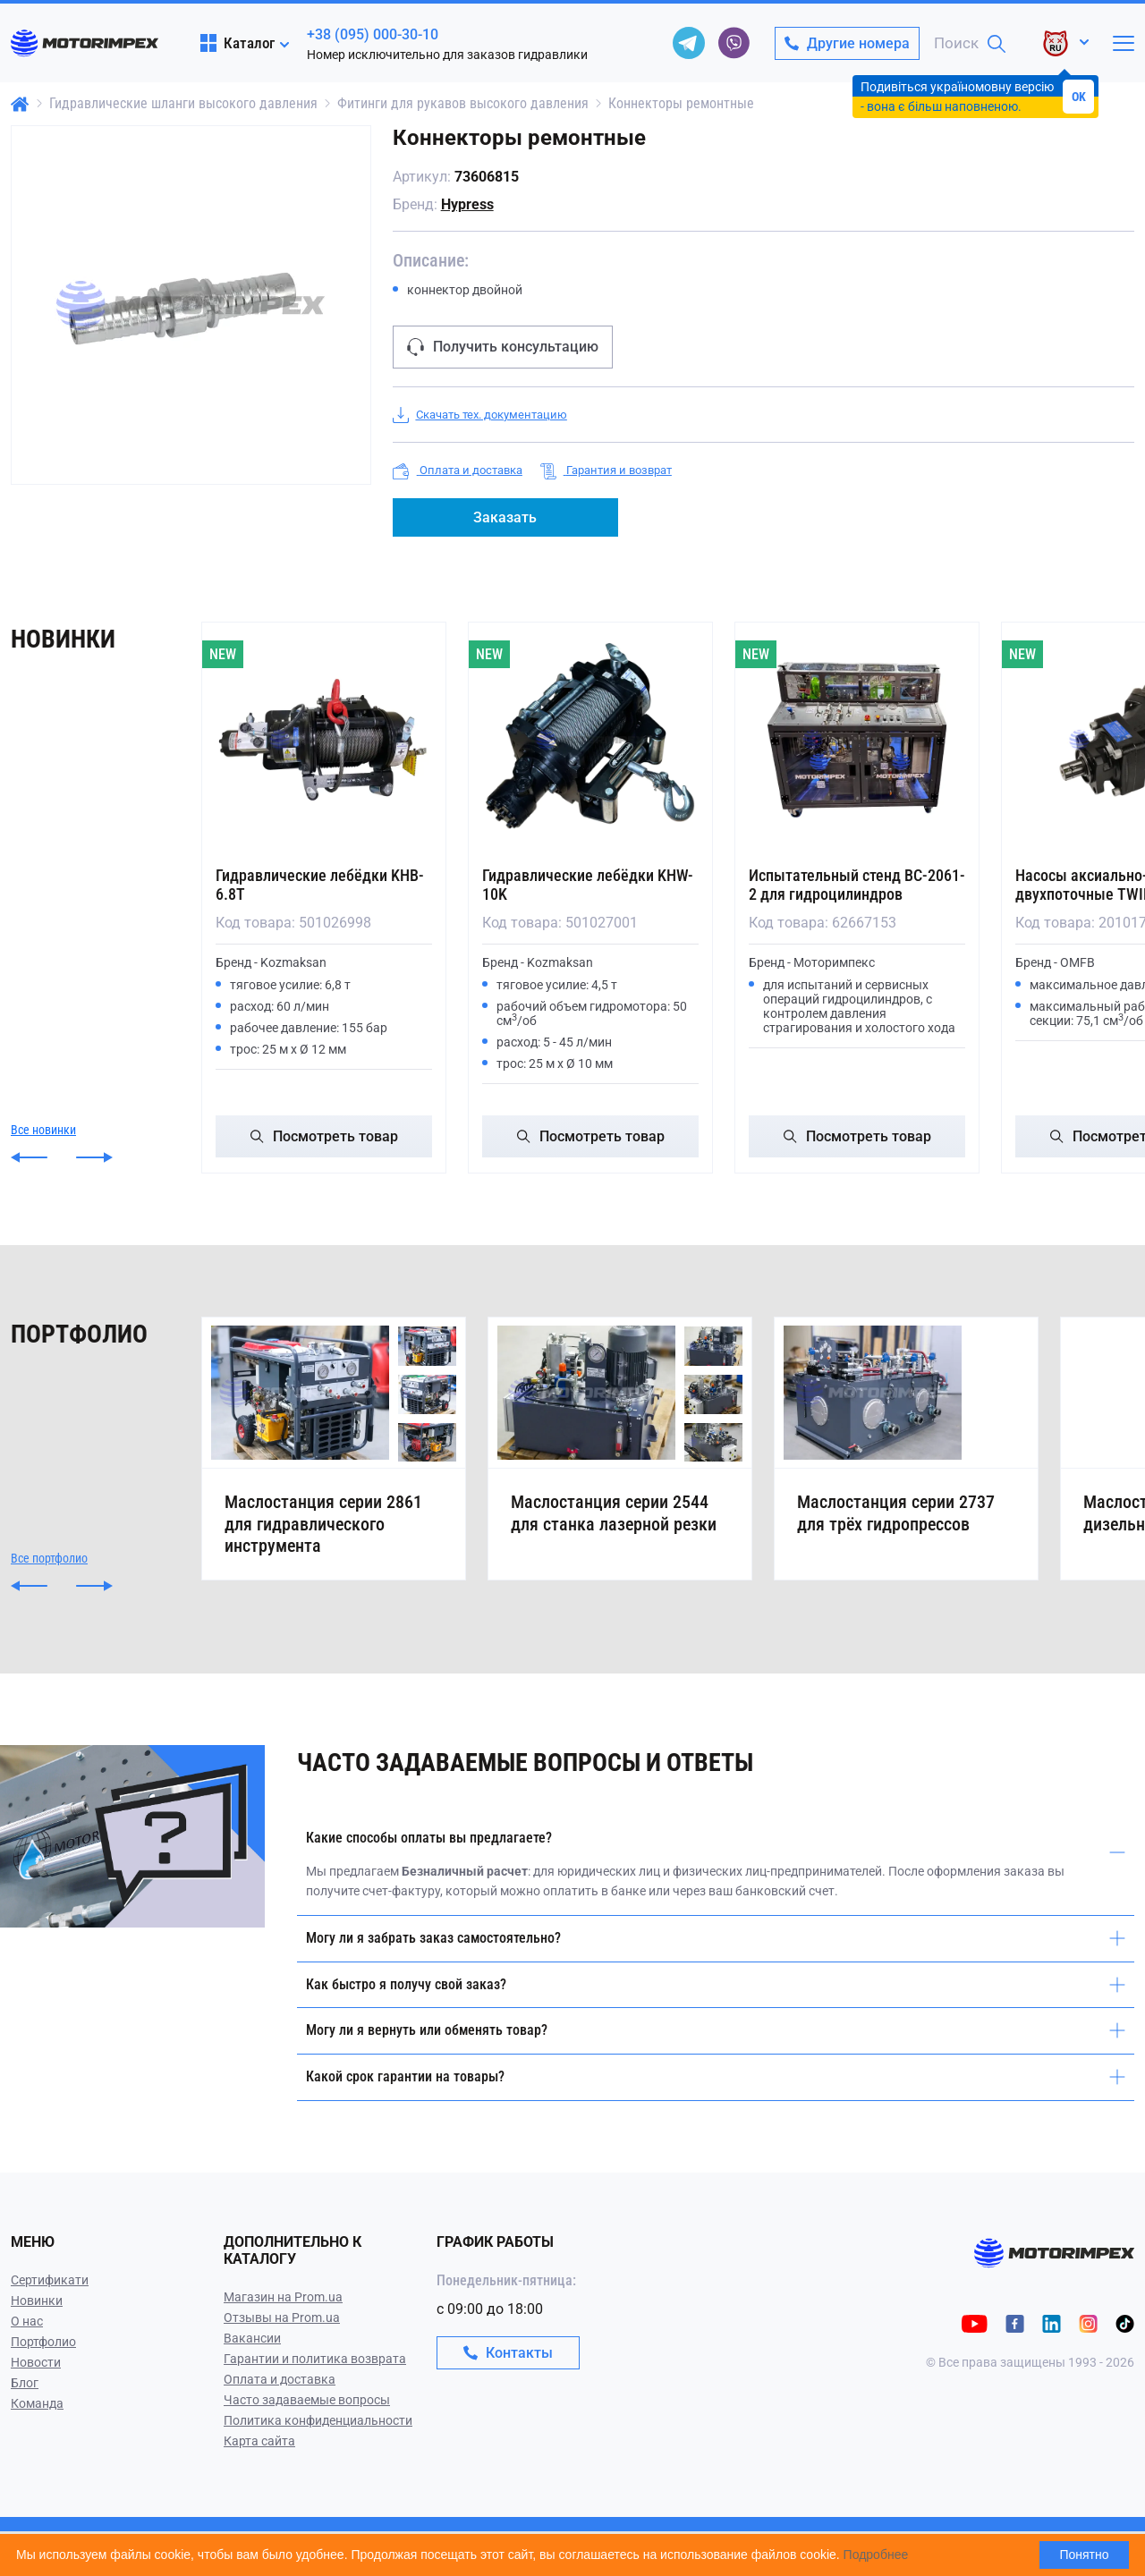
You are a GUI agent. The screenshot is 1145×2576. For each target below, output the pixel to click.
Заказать (505, 517)
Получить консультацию (502, 347)
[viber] (733, 43)
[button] (29, 1157)
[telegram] (689, 43)
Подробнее (876, 2554)
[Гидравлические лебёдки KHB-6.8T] (324, 739)
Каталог (237, 43)
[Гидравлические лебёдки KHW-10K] (590, 739)
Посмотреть (324, 1136)
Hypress (467, 204)
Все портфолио (49, 1603)
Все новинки (43, 1130)
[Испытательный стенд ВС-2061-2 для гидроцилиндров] (857, 739)
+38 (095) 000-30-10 (372, 34)
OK (1079, 96)
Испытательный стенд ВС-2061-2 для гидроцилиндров (857, 884)
